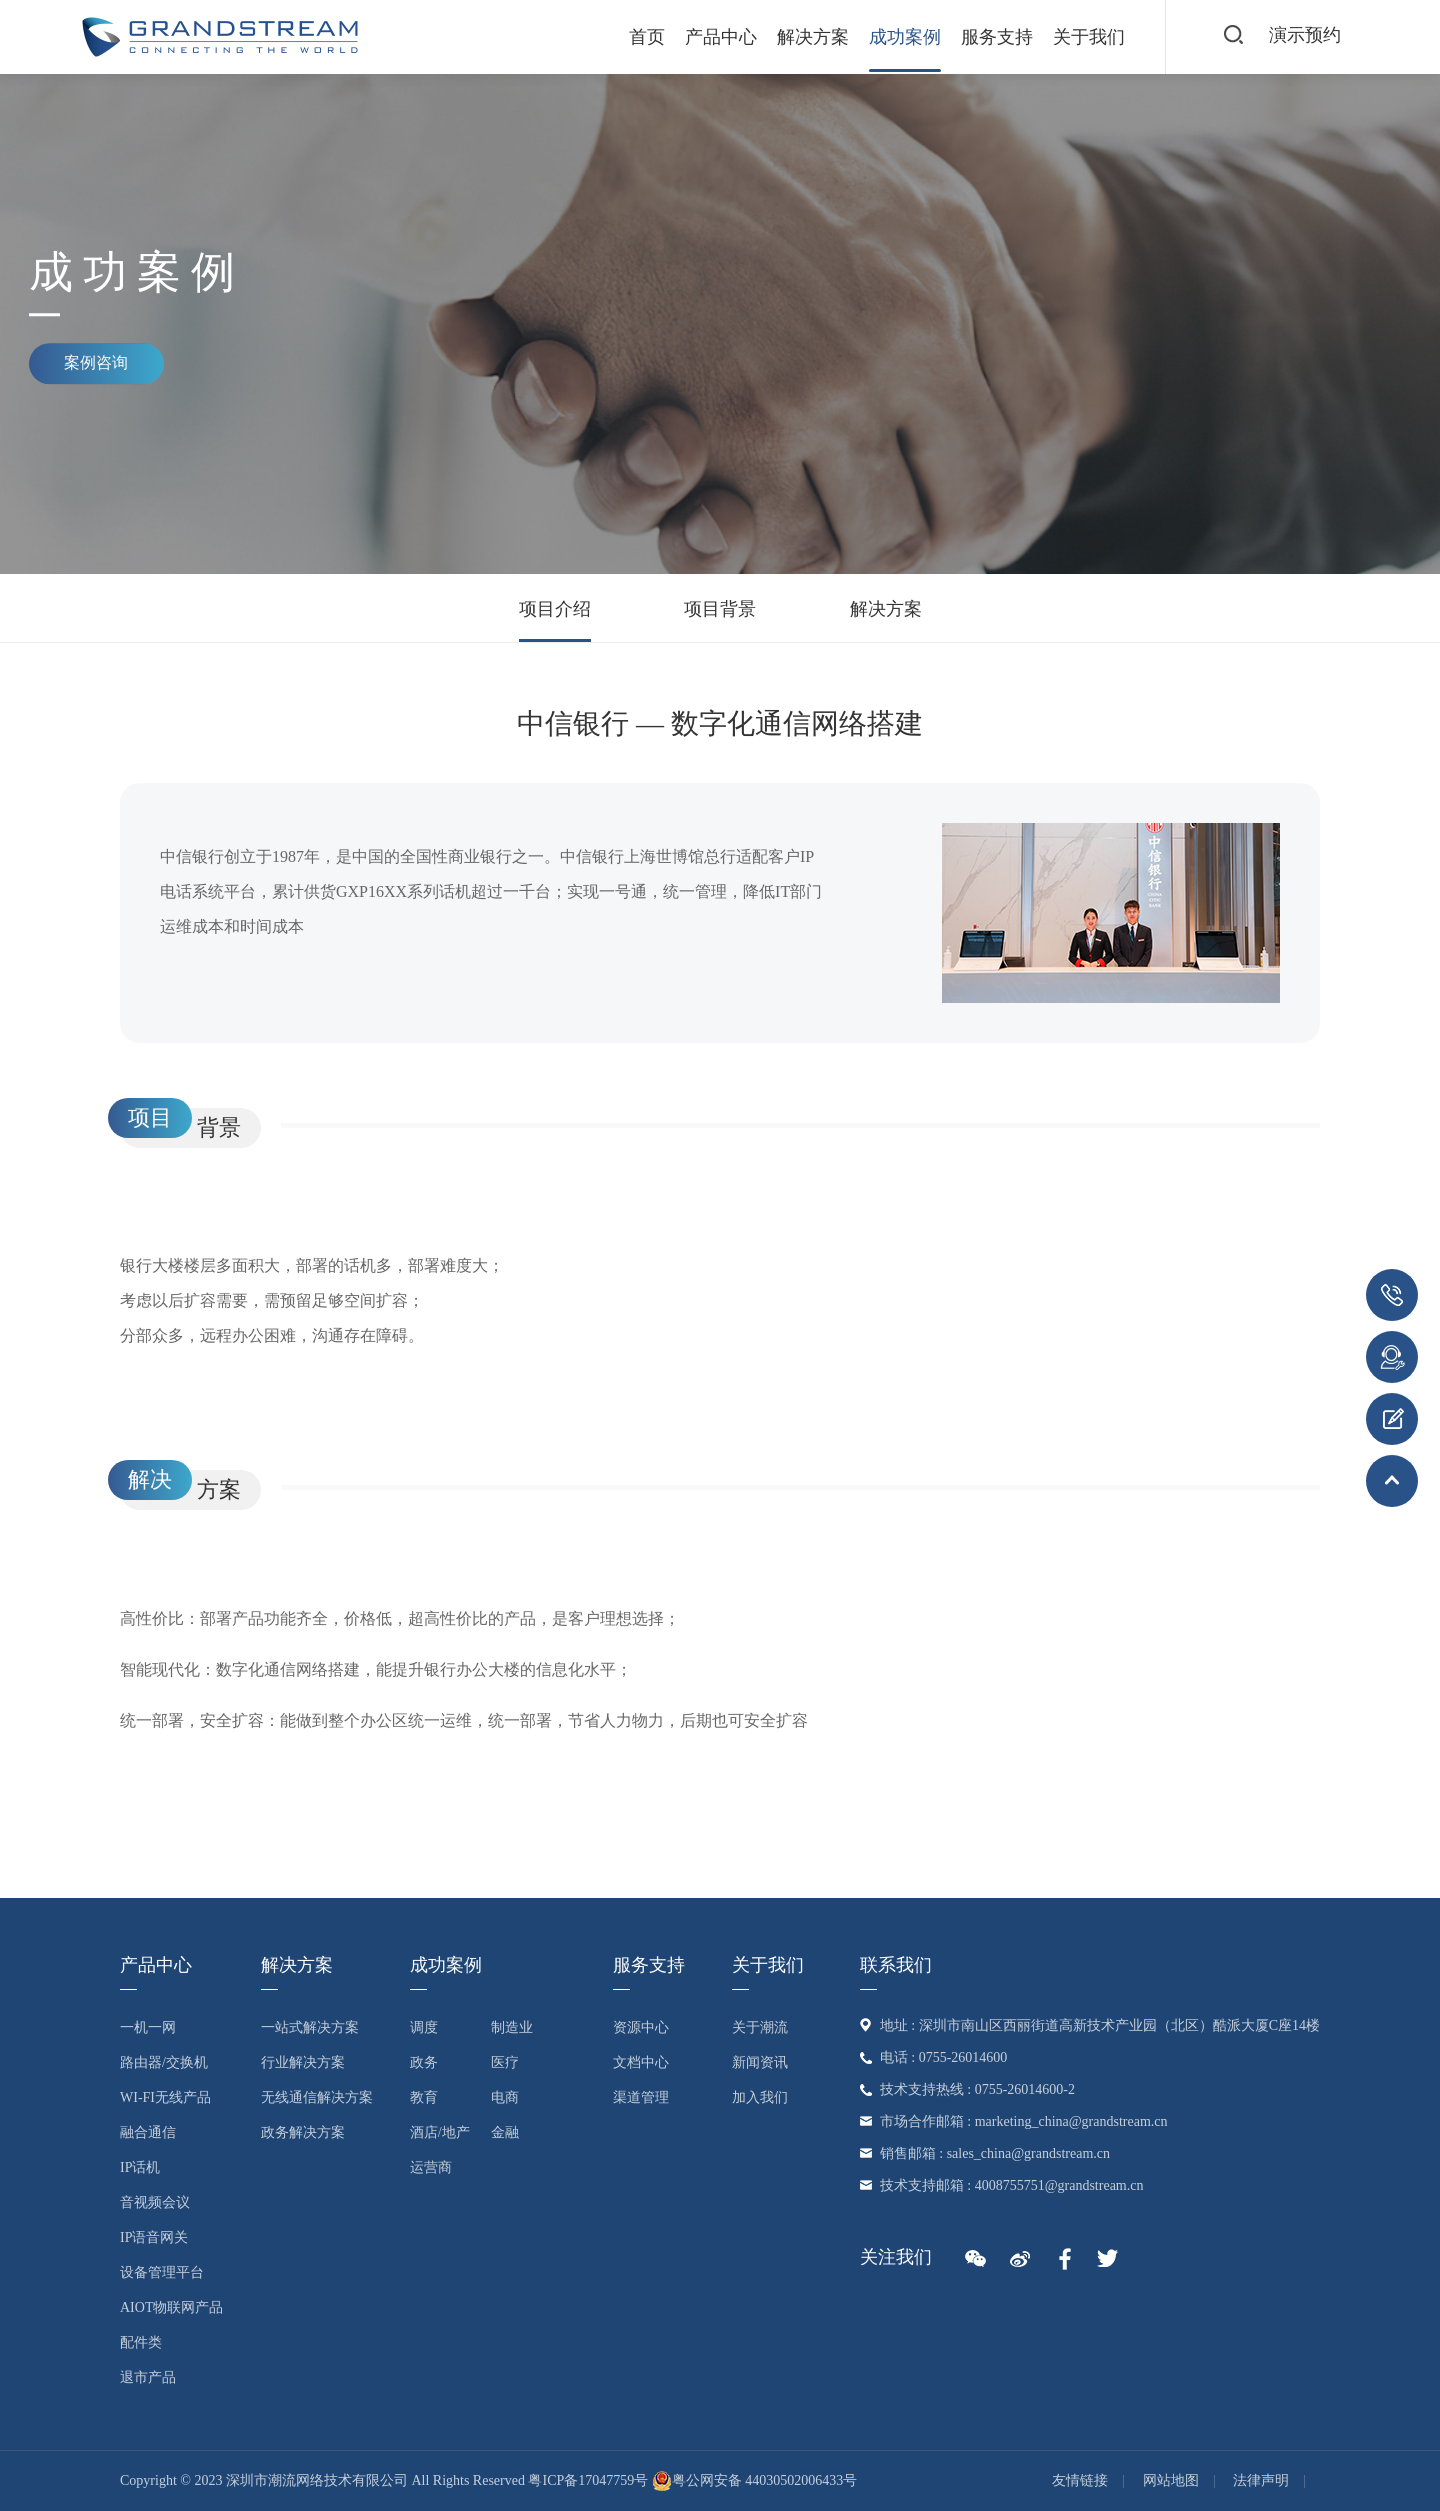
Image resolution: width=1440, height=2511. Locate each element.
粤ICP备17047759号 (588, 2480)
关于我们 (1076, 37)
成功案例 (892, 37)
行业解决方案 (303, 2062)
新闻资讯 (760, 2062)
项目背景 (720, 609)
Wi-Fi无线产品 (165, 2097)
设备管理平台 (162, 2272)
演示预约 (1304, 36)
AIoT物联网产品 (171, 2307)
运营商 (431, 2167)
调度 (424, 2027)
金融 (505, 2132)
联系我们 (896, 1965)
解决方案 (800, 37)
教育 (424, 2097)
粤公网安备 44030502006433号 (755, 2480)
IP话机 (140, 2167)
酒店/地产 (440, 2132)
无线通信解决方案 (317, 2097)
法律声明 (1261, 2480)
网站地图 (1171, 2480)
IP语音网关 (154, 2237)
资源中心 (641, 2027)
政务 (424, 2062)
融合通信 (148, 2132)
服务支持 (984, 37)
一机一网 (148, 2027)
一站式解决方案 (310, 2027)
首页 (634, 37)
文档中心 (641, 2062)
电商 (505, 2097)
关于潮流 (760, 2027)
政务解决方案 (303, 2132)
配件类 (141, 2342)
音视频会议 (155, 2202)
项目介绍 (555, 609)
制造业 (512, 2027)
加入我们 (760, 2097)
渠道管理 (641, 2097)
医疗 (505, 2062)
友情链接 (1080, 2480)
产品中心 (708, 37)
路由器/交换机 (164, 2062)
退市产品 (148, 2377)
